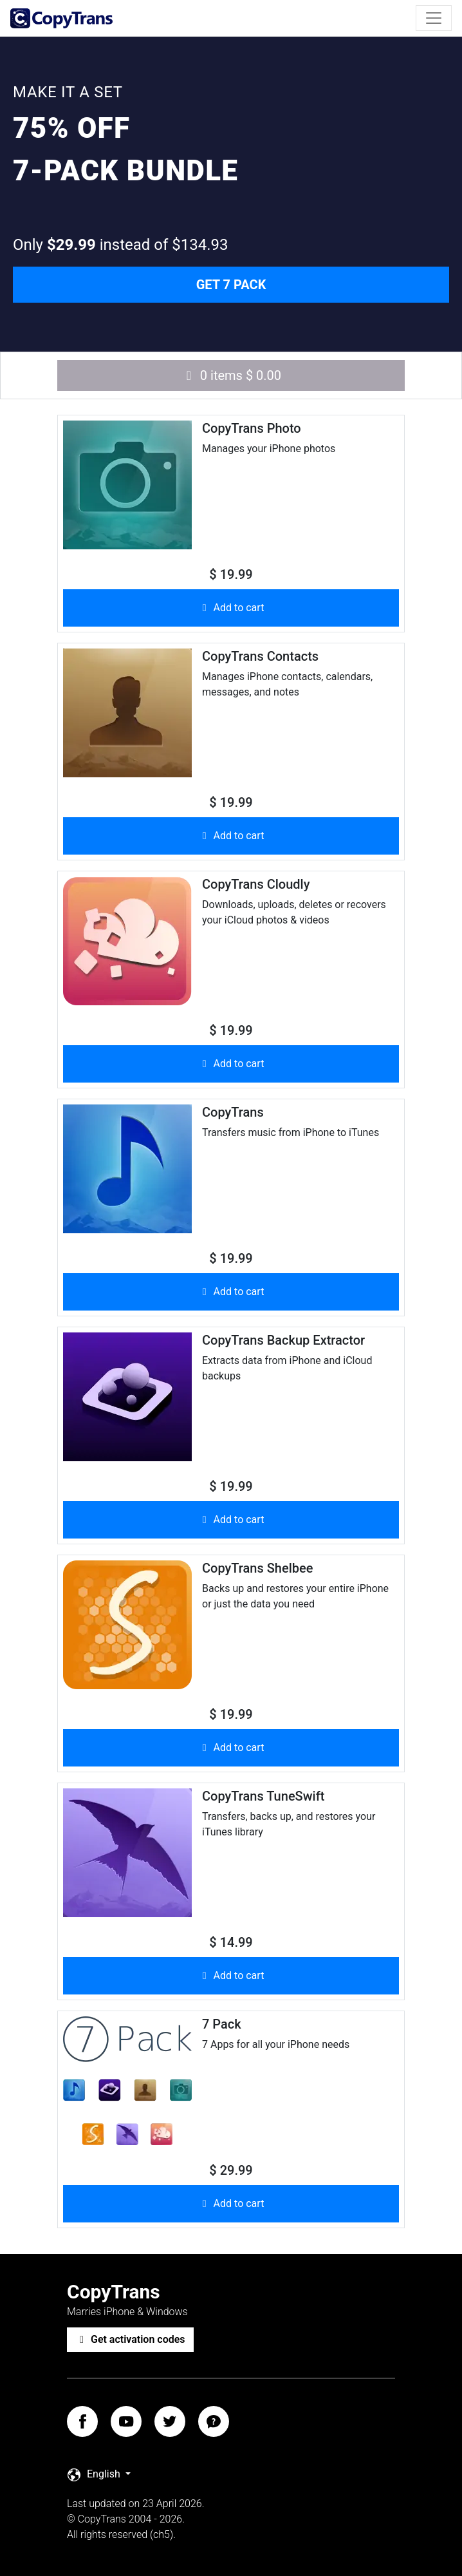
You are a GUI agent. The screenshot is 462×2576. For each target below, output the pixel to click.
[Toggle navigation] (434, 18)
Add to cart (231, 607)
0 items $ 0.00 (231, 375)
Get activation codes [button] (130, 2339)
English (95, 2474)
